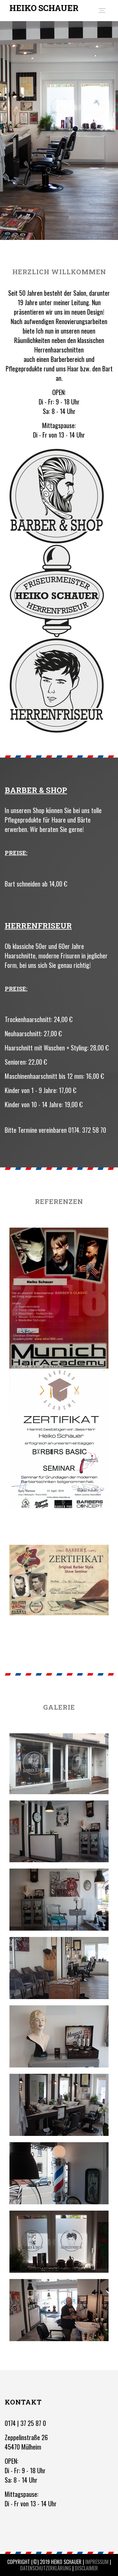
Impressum (97, 2562)
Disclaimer (86, 2568)
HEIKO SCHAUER (43, 8)
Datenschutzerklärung (45, 2568)
